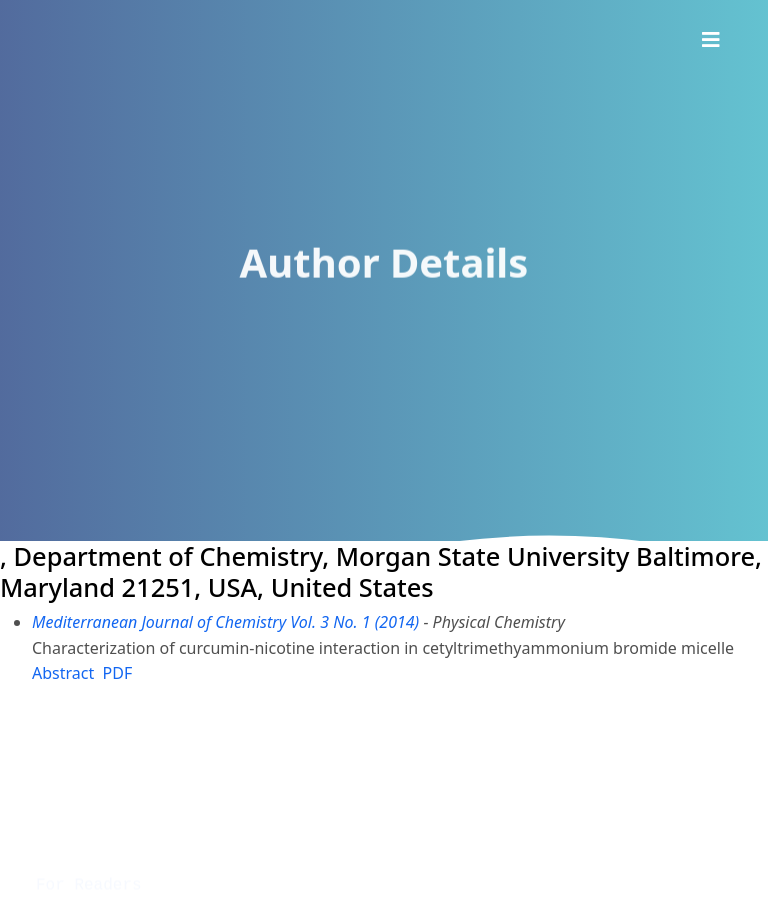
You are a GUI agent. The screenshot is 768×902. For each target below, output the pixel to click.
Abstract (63, 673)
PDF (118, 673)
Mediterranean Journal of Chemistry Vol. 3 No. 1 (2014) (225, 622)
